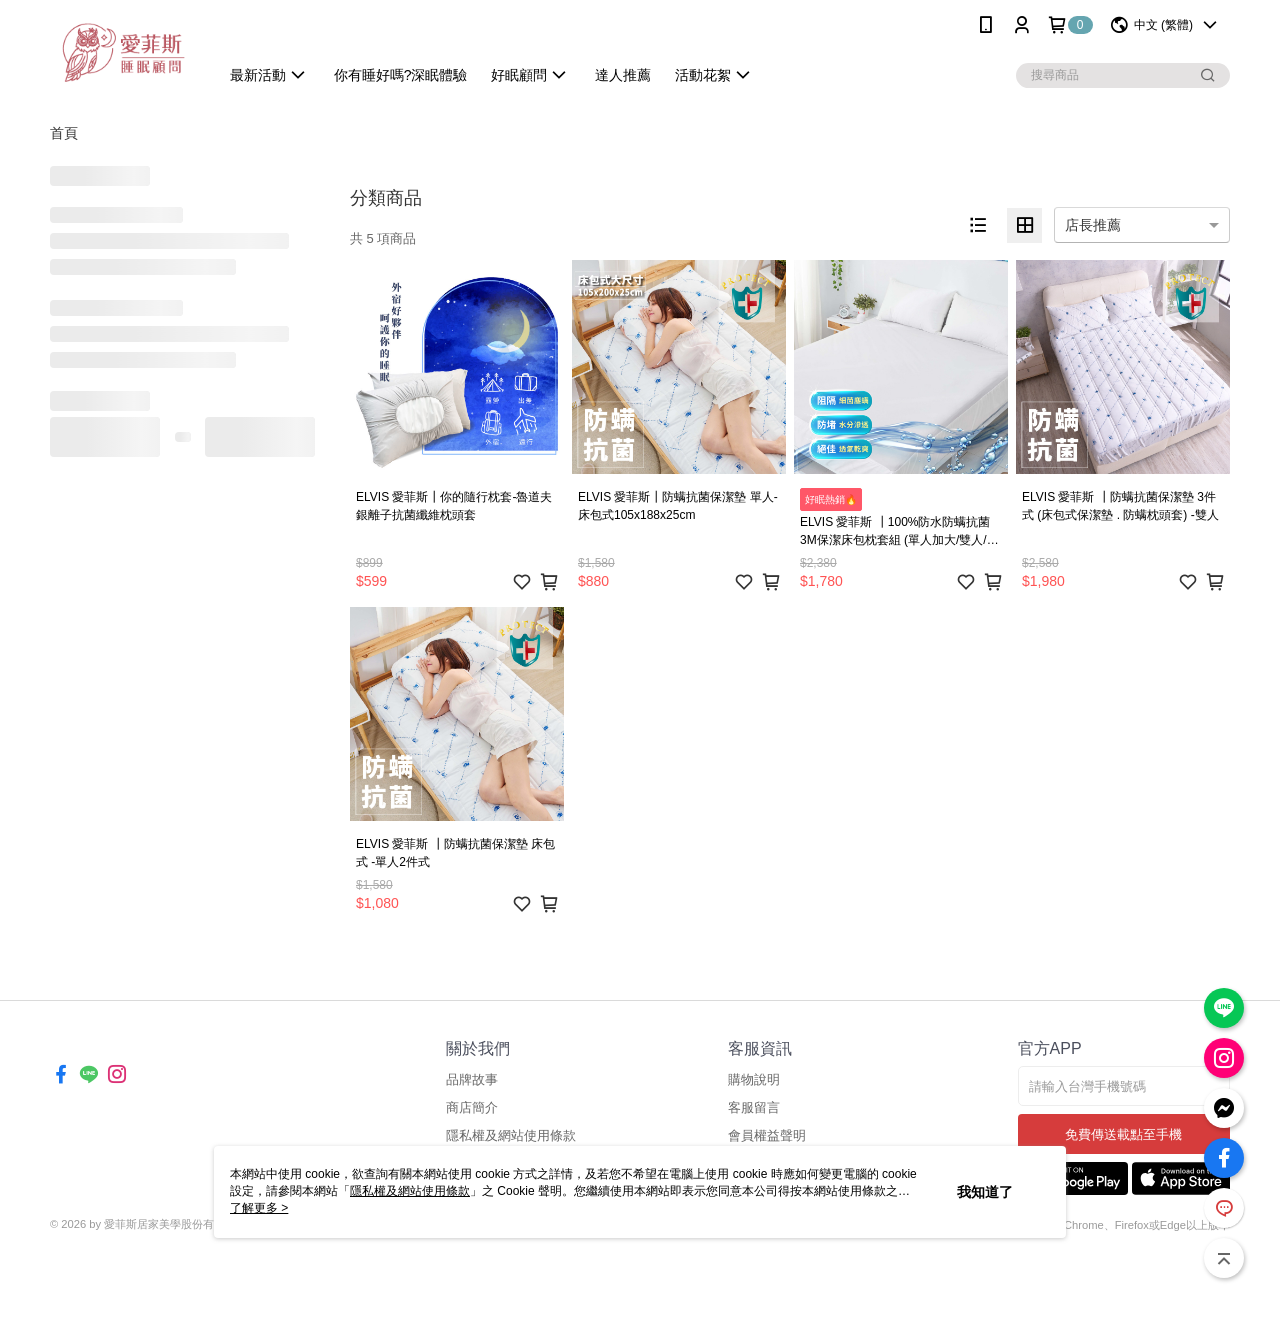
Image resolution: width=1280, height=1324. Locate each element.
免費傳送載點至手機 (1123, 1134)
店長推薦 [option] (1093, 225)
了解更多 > (259, 1208)
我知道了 (985, 1192)
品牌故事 (472, 1079)
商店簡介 (472, 1107)
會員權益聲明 (767, 1135)
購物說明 (754, 1079)
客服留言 (754, 1107)
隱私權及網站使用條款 (511, 1135)
